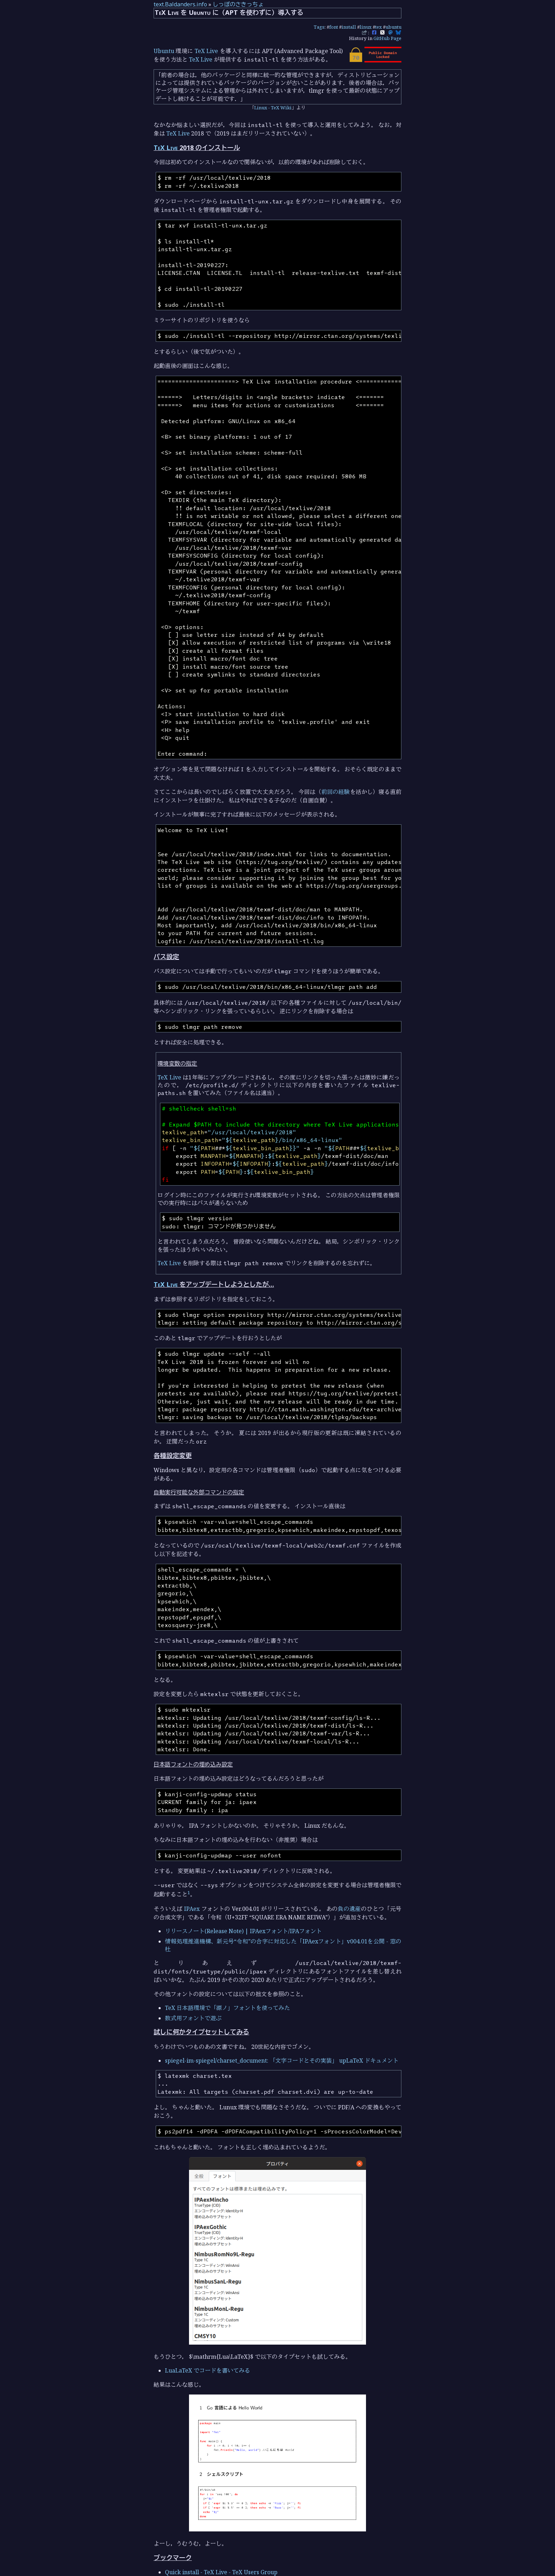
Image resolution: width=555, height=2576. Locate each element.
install (349, 27)
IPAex (192, 1909)
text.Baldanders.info (180, 4)
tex (378, 27)
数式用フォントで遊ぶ (193, 2018)
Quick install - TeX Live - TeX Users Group (221, 2572)
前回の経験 (335, 792)
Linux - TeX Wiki (273, 107)
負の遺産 (349, 1909)
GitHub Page (387, 38)
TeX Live (206, 51)
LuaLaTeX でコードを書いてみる (207, 2370)
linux (366, 27)
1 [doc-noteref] (189, 1892)
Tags (319, 27)
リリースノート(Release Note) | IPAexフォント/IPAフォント (243, 1931)
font (333, 27)
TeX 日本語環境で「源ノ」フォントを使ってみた (227, 2008)
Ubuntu (164, 51)
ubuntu (393, 27)
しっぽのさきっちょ (238, 4)
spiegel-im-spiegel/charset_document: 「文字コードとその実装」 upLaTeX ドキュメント (282, 2060)
